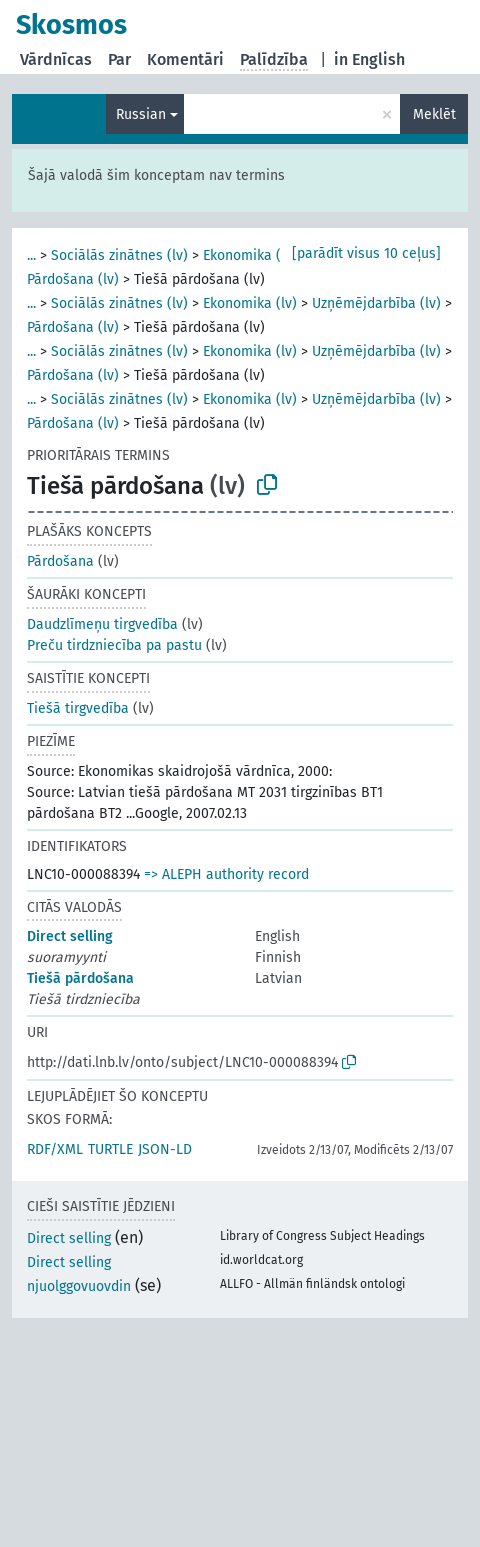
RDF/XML (55, 1149)
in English (369, 59)
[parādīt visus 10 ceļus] (366, 253)
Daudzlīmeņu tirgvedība (102, 624)
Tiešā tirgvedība (78, 708)
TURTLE (110, 1149)
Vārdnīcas (56, 59)
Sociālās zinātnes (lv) (119, 255)
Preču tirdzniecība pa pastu (114, 645)
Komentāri (185, 59)
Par (119, 59)
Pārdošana (60, 561)
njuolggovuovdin (79, 1286)
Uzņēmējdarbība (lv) (376, 303)
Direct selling (70, 936)
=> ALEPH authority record (226, 874)
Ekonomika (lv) (250, 255)
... (31, 255)
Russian (141, 114)
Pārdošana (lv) (73, 279)
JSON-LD (165, 1149)
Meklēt (434, 114)
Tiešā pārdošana (80, 978)
